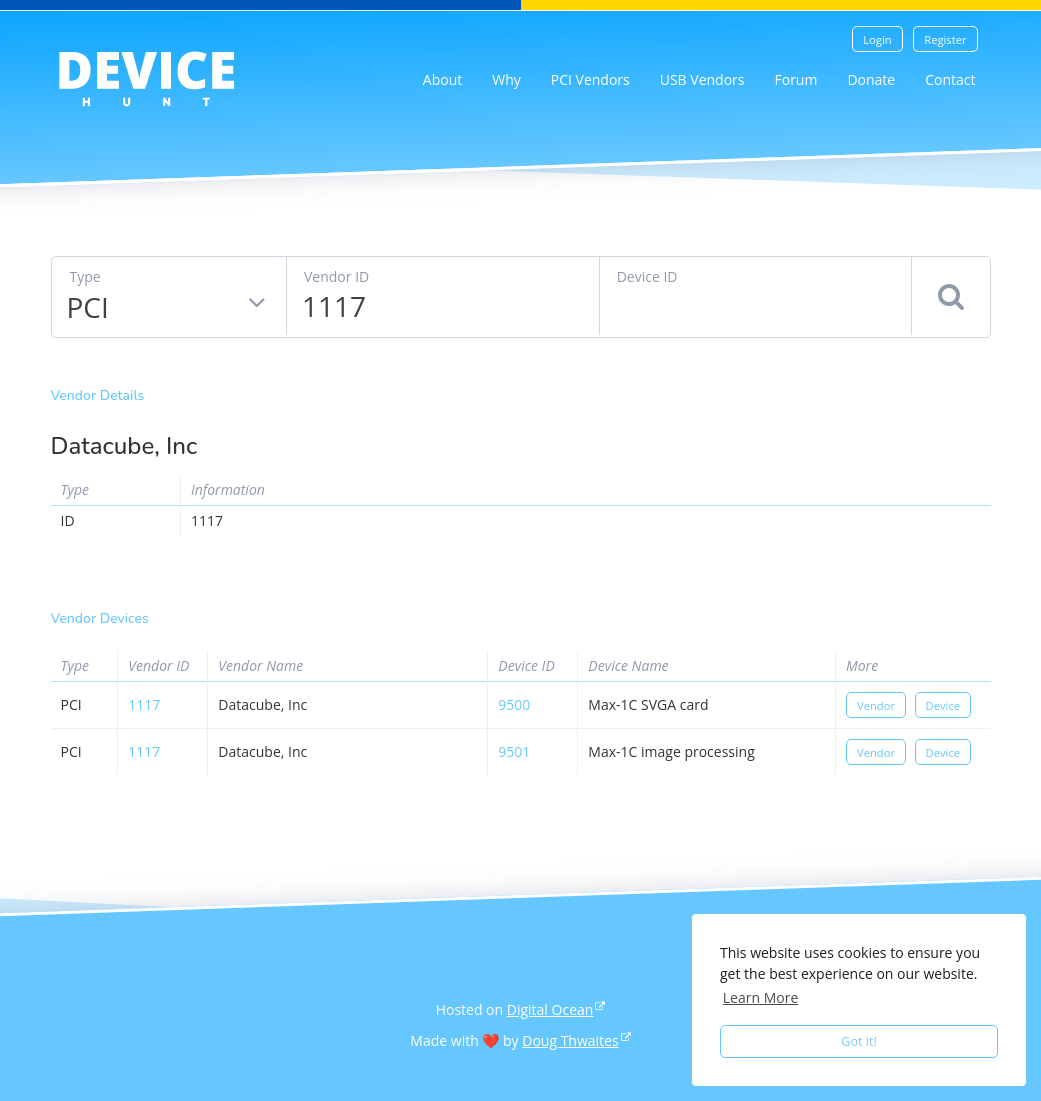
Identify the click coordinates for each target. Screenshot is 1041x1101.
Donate (871, 79)
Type (85, 276)
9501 (514, 751)
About (442, 79)
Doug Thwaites (570, 1040)
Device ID (647, 276)
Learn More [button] (761, 997)
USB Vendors (702, 79)
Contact (950, 79)
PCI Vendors (590, 79)
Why (506, 79)
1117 (144, 704)
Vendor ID (336, 276)
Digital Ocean (550, 1009)
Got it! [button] (859, 1041)
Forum (795, 79)
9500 (514, 704)
